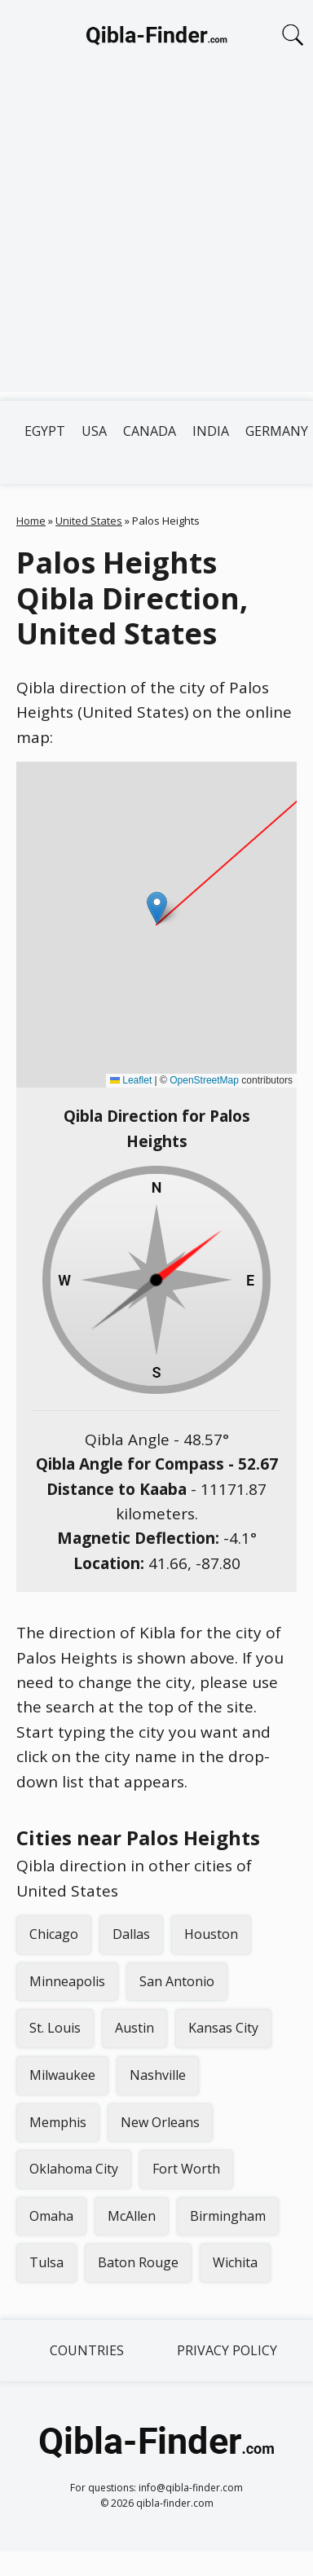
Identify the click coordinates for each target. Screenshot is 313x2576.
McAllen (132, 2216)
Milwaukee (62, 2075)
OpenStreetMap (204, 1080)
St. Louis (55, 2028)
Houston (211, 1934)
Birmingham (228, 2216)
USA (94, 431)
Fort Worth (186, 2169)
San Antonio (176, 1981)
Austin (134, 2028)
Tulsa (46, 2262)
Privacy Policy (227, 2350)
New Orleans (160, 2122)
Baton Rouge (138, 2262)
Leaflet (131, 1080)
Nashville (158, 2075)
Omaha (51, 2216)
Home (31, 520)
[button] (157, 908)
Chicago (53, 1934)
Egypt (44, 431)
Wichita (235, 2262)
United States (88, 520)
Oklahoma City (73, 2169)
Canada (149, 431)
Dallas (131, 1934)
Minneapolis (67, 1981)
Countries (87, 2350)
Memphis (57, 2122)
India (210, 431)
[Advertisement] (153, 239)
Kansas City (223, 2028)
